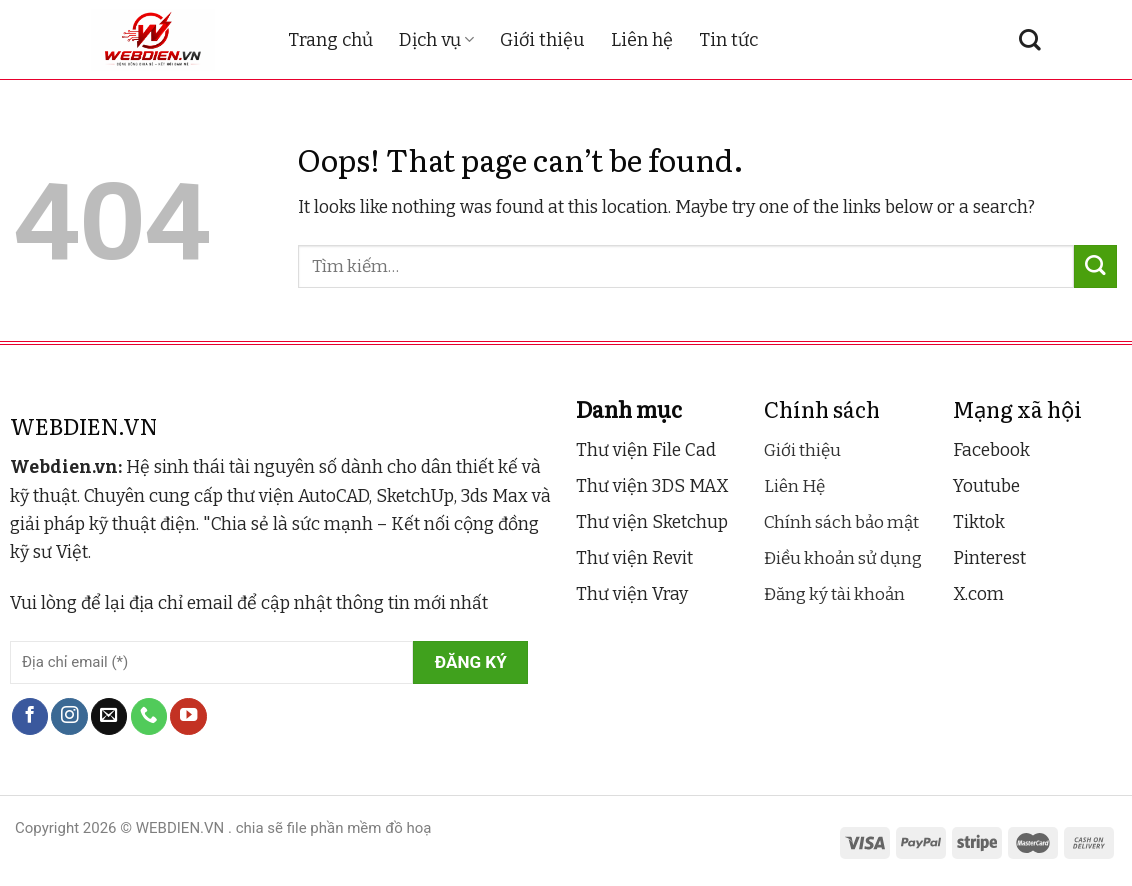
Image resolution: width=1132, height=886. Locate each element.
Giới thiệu (542, 40)
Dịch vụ (436, 40)
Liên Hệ (794, 486)
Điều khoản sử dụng (843, 558)
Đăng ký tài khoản (834, 594)
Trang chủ (330, 40)
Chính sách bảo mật (841, 522)
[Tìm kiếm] (1030, 40)
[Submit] (1095, 266)
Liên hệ (642, 40)
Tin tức (728, 40)
